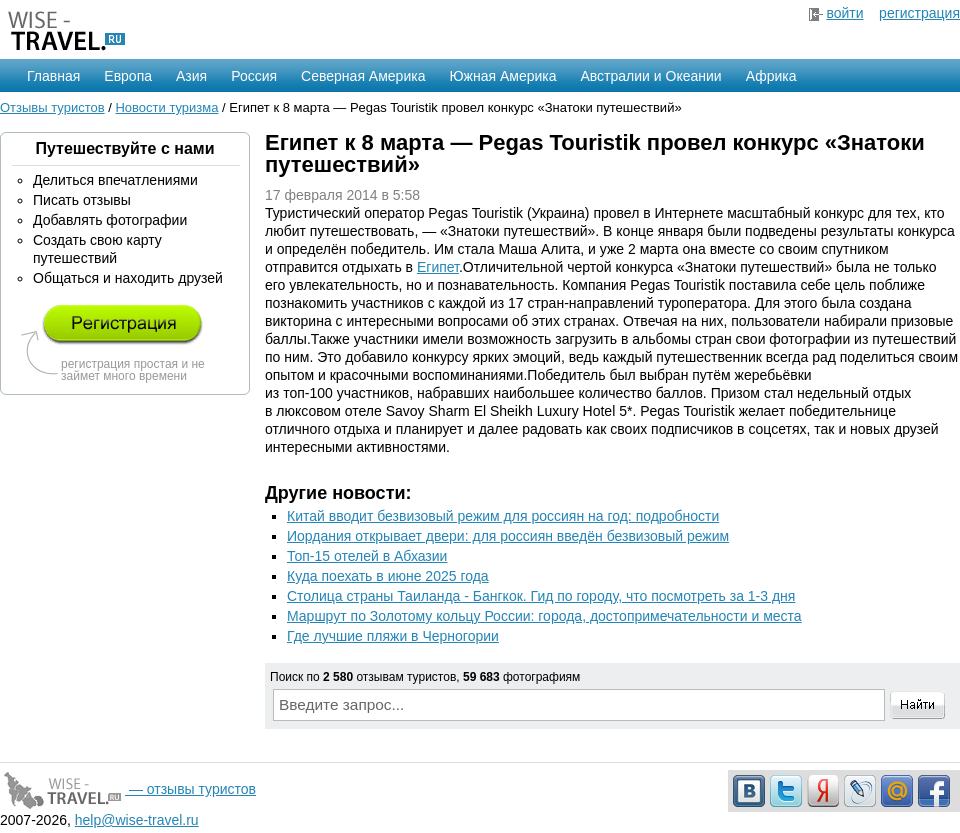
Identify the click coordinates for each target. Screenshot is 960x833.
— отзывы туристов (128, 789)
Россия (254, 76)
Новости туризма (166, 107)
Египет (438, 267)
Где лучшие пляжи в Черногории (393, 636)
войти (844, 13)
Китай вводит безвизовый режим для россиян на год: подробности (503, 516)
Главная (53, 76)
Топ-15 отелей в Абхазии (367, 556)
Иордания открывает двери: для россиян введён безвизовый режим (508, 536)
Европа (128, 76)
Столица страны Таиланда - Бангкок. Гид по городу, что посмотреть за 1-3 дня (541, 596)
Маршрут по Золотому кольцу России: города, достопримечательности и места (544, 616)
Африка (771, 76)
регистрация (919, 13)
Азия (191, 76)
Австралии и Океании (651, 76)
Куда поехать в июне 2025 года (388, 576)
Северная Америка (363, 76)
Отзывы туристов (52, 107)
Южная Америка (502, 76)
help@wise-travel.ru (137, 820)
